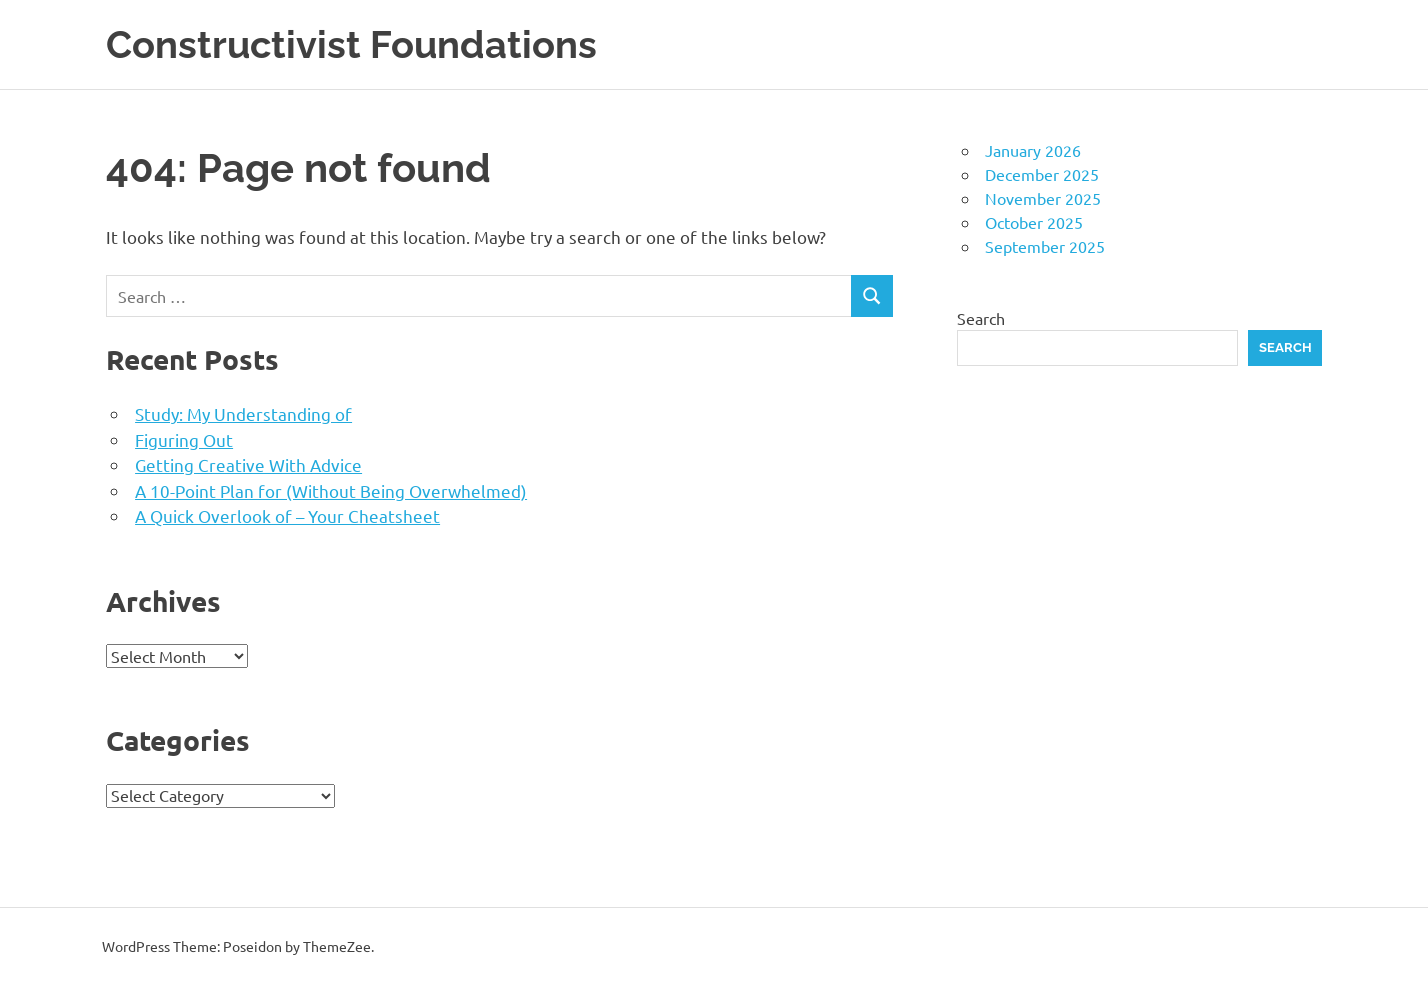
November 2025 (1043, 198)
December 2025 (1042, 174)
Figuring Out (184, 439)
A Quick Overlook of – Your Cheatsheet (287, 515)
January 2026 (1033, 150)
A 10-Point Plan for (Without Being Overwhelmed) (331, 490)
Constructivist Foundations (351, 44)
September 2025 (1045, 246)
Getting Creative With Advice (248, 464)
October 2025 (1034, 222)
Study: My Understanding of (243, 413)
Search (981, 318)
